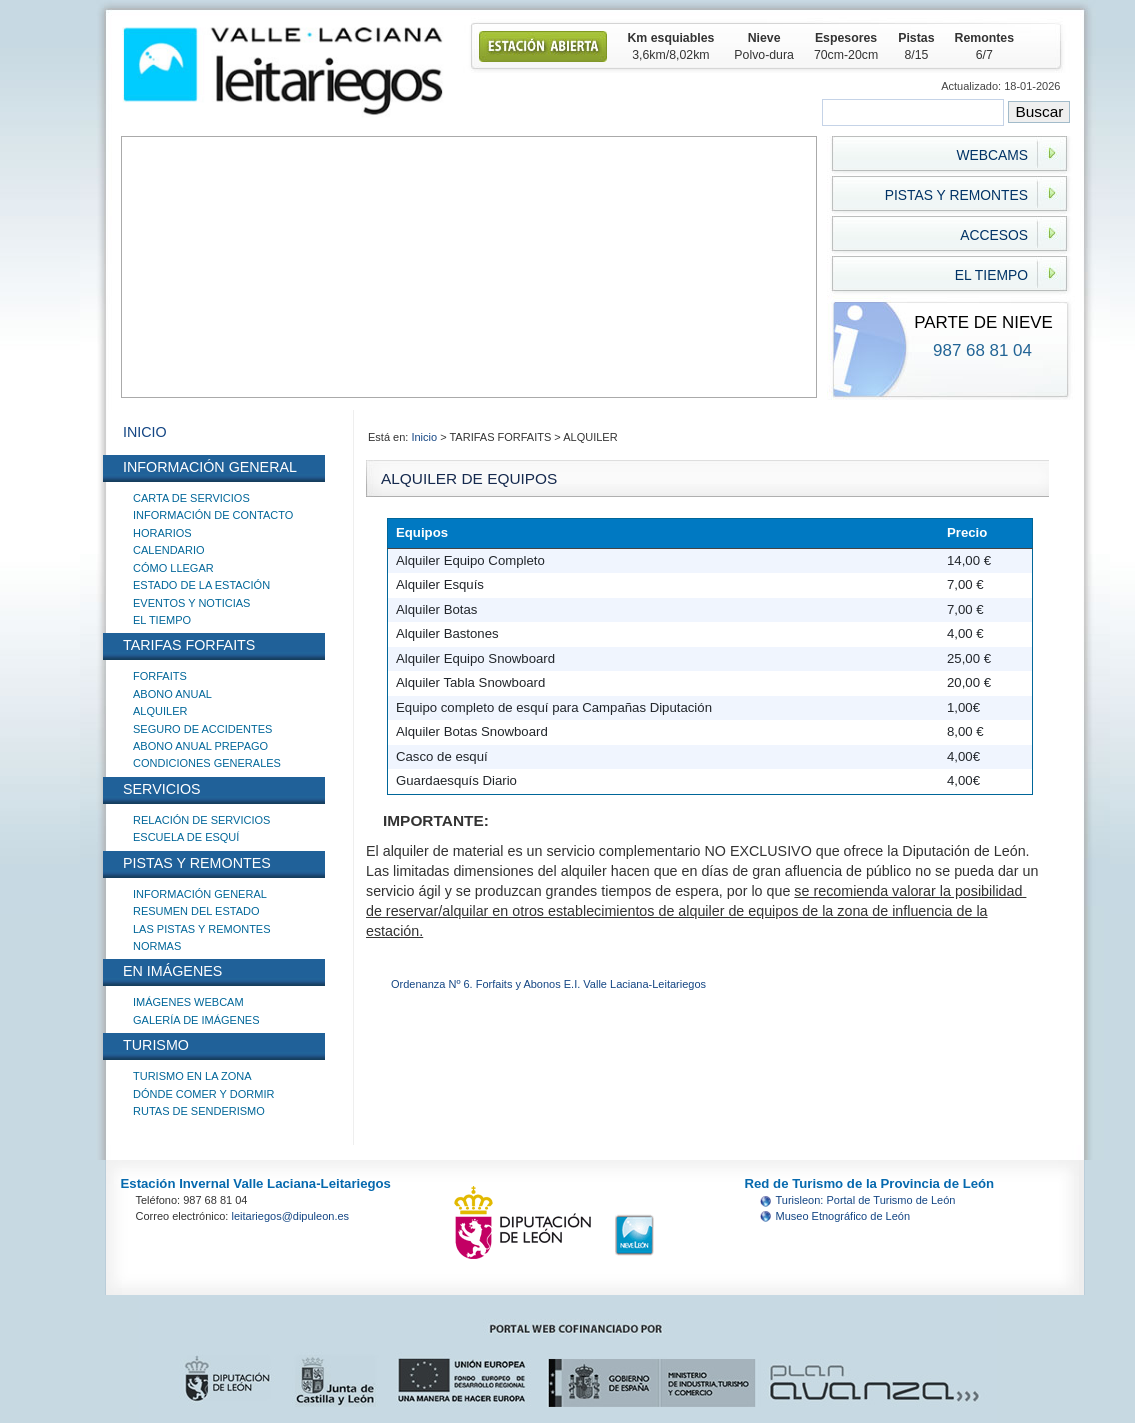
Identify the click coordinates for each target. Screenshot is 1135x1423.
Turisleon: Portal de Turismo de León (866, 1200)
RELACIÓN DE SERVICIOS (201, 820)
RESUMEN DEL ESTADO (196, 911)
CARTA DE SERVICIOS (191, 498)
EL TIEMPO (162, 620)
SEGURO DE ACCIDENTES (202, 729)
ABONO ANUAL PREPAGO (200, 746)
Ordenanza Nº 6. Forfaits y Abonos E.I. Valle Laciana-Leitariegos (548, 984)
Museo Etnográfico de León (843, 1216)
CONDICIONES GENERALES (207, 763)
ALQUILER (160, 711)
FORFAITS (160, 676)
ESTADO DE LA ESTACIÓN (201, 585)
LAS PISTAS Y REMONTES (202, 929)
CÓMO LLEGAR (173, 568)
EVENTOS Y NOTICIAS (191, 603)
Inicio (425, 437)
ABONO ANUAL (172, 694)
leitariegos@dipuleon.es (291, 1216)
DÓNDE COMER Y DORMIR (203, 1094)
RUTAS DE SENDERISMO (199, 1111)
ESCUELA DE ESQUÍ (186, 837)
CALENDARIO (169, 550)
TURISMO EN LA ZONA (192, 1076)
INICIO (145, 432)
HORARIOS (162, 533)
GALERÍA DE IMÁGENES (196, 1020)
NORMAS (157, 946)
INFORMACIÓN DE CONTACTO (213, 515)
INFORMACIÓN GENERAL (200, 894)
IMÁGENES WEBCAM (188, 1002)
